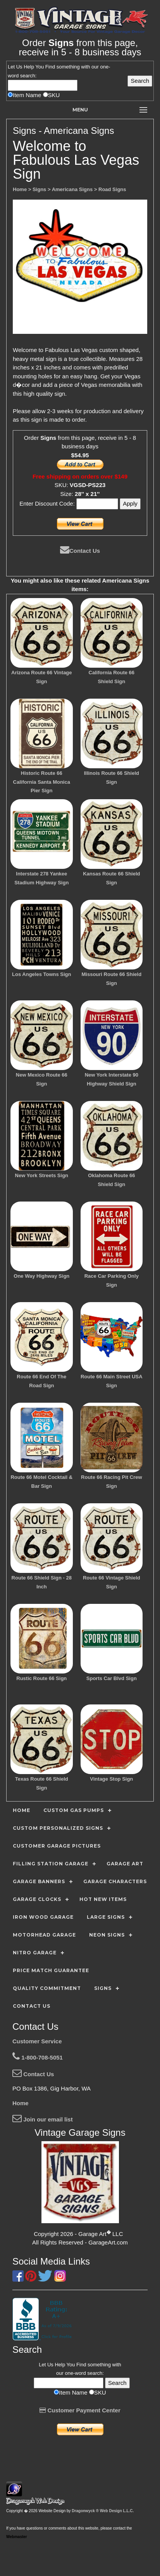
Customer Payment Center (80, 2410)
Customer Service (37, 2041)
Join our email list (42, 2119)
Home (20, 2103)
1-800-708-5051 (37, 2057)
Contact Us (80, 550)
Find (50, 67)
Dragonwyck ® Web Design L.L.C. (103, 2511)
